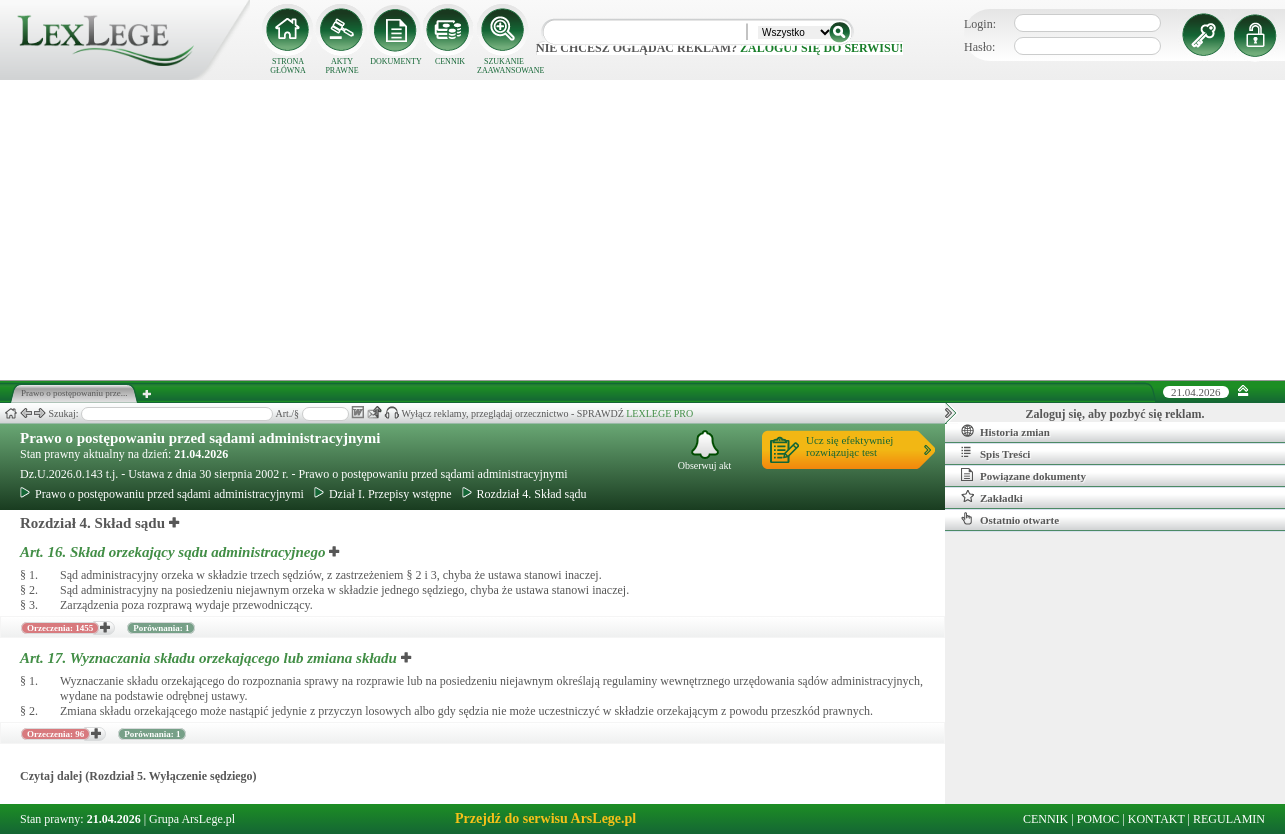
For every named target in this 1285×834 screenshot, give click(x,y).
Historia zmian (1005, 431)
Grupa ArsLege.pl (192, 819)
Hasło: (979, 47)
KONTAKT (1156, 819)
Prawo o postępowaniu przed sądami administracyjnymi (200, 438)
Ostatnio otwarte (1010, 519)
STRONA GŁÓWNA (288, 66)
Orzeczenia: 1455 (60, 628)
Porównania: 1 (161, 628)
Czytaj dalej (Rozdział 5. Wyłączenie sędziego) (138, 776)
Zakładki (992, 497)
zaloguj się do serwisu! (821, 48)
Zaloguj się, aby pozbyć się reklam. (1115, 414)
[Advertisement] (643, 230)
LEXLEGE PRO (659, 413)
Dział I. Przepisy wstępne (383, 494)
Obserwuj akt (705, 450)
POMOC (1098, 819)
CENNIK (450, 61)
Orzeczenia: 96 (55, 734)
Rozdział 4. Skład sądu (524, 494)
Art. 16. (174, 552)
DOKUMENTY (396, 61)
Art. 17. (210, 658)
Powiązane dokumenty (1023, 475)
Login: (980, 24)
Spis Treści (995, 453)
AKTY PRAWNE (341, 66)
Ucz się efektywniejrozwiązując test (849, 446)
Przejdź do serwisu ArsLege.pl (545, 818)
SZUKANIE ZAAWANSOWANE (504, 66)
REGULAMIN (1229, 819)
